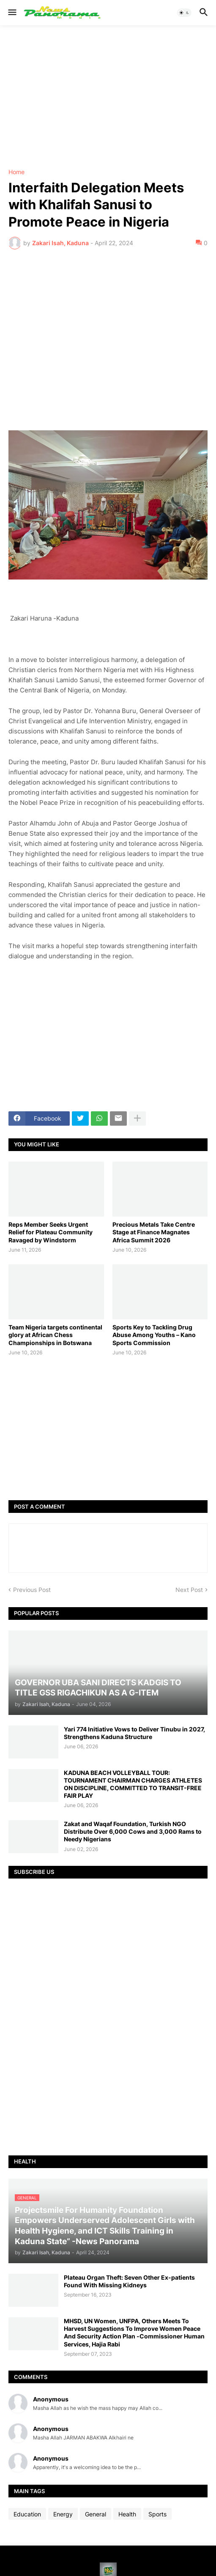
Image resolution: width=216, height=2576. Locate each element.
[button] (11, 12)
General (95, 2514)
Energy (63, 2514)
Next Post (189, 1589)
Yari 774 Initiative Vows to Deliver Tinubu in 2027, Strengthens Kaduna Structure (134, 1733)
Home (16, 172)
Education (27, 2514)
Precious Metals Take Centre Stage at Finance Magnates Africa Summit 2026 (153, 1232)
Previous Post (32, 1589)
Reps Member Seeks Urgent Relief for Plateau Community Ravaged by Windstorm (50, 1232)
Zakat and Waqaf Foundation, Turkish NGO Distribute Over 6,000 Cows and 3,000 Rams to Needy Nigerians (133, 1831)
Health (127, 2514)
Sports (157, 2514)
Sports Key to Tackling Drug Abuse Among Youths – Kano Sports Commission (154, 1335)
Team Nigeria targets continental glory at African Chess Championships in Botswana (55, 1335)
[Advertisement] (108, 97)
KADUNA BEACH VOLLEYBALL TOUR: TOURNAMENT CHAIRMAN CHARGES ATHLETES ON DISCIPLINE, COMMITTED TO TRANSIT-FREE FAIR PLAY (133, 1784)
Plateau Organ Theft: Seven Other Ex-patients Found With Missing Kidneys (129, 2281)
